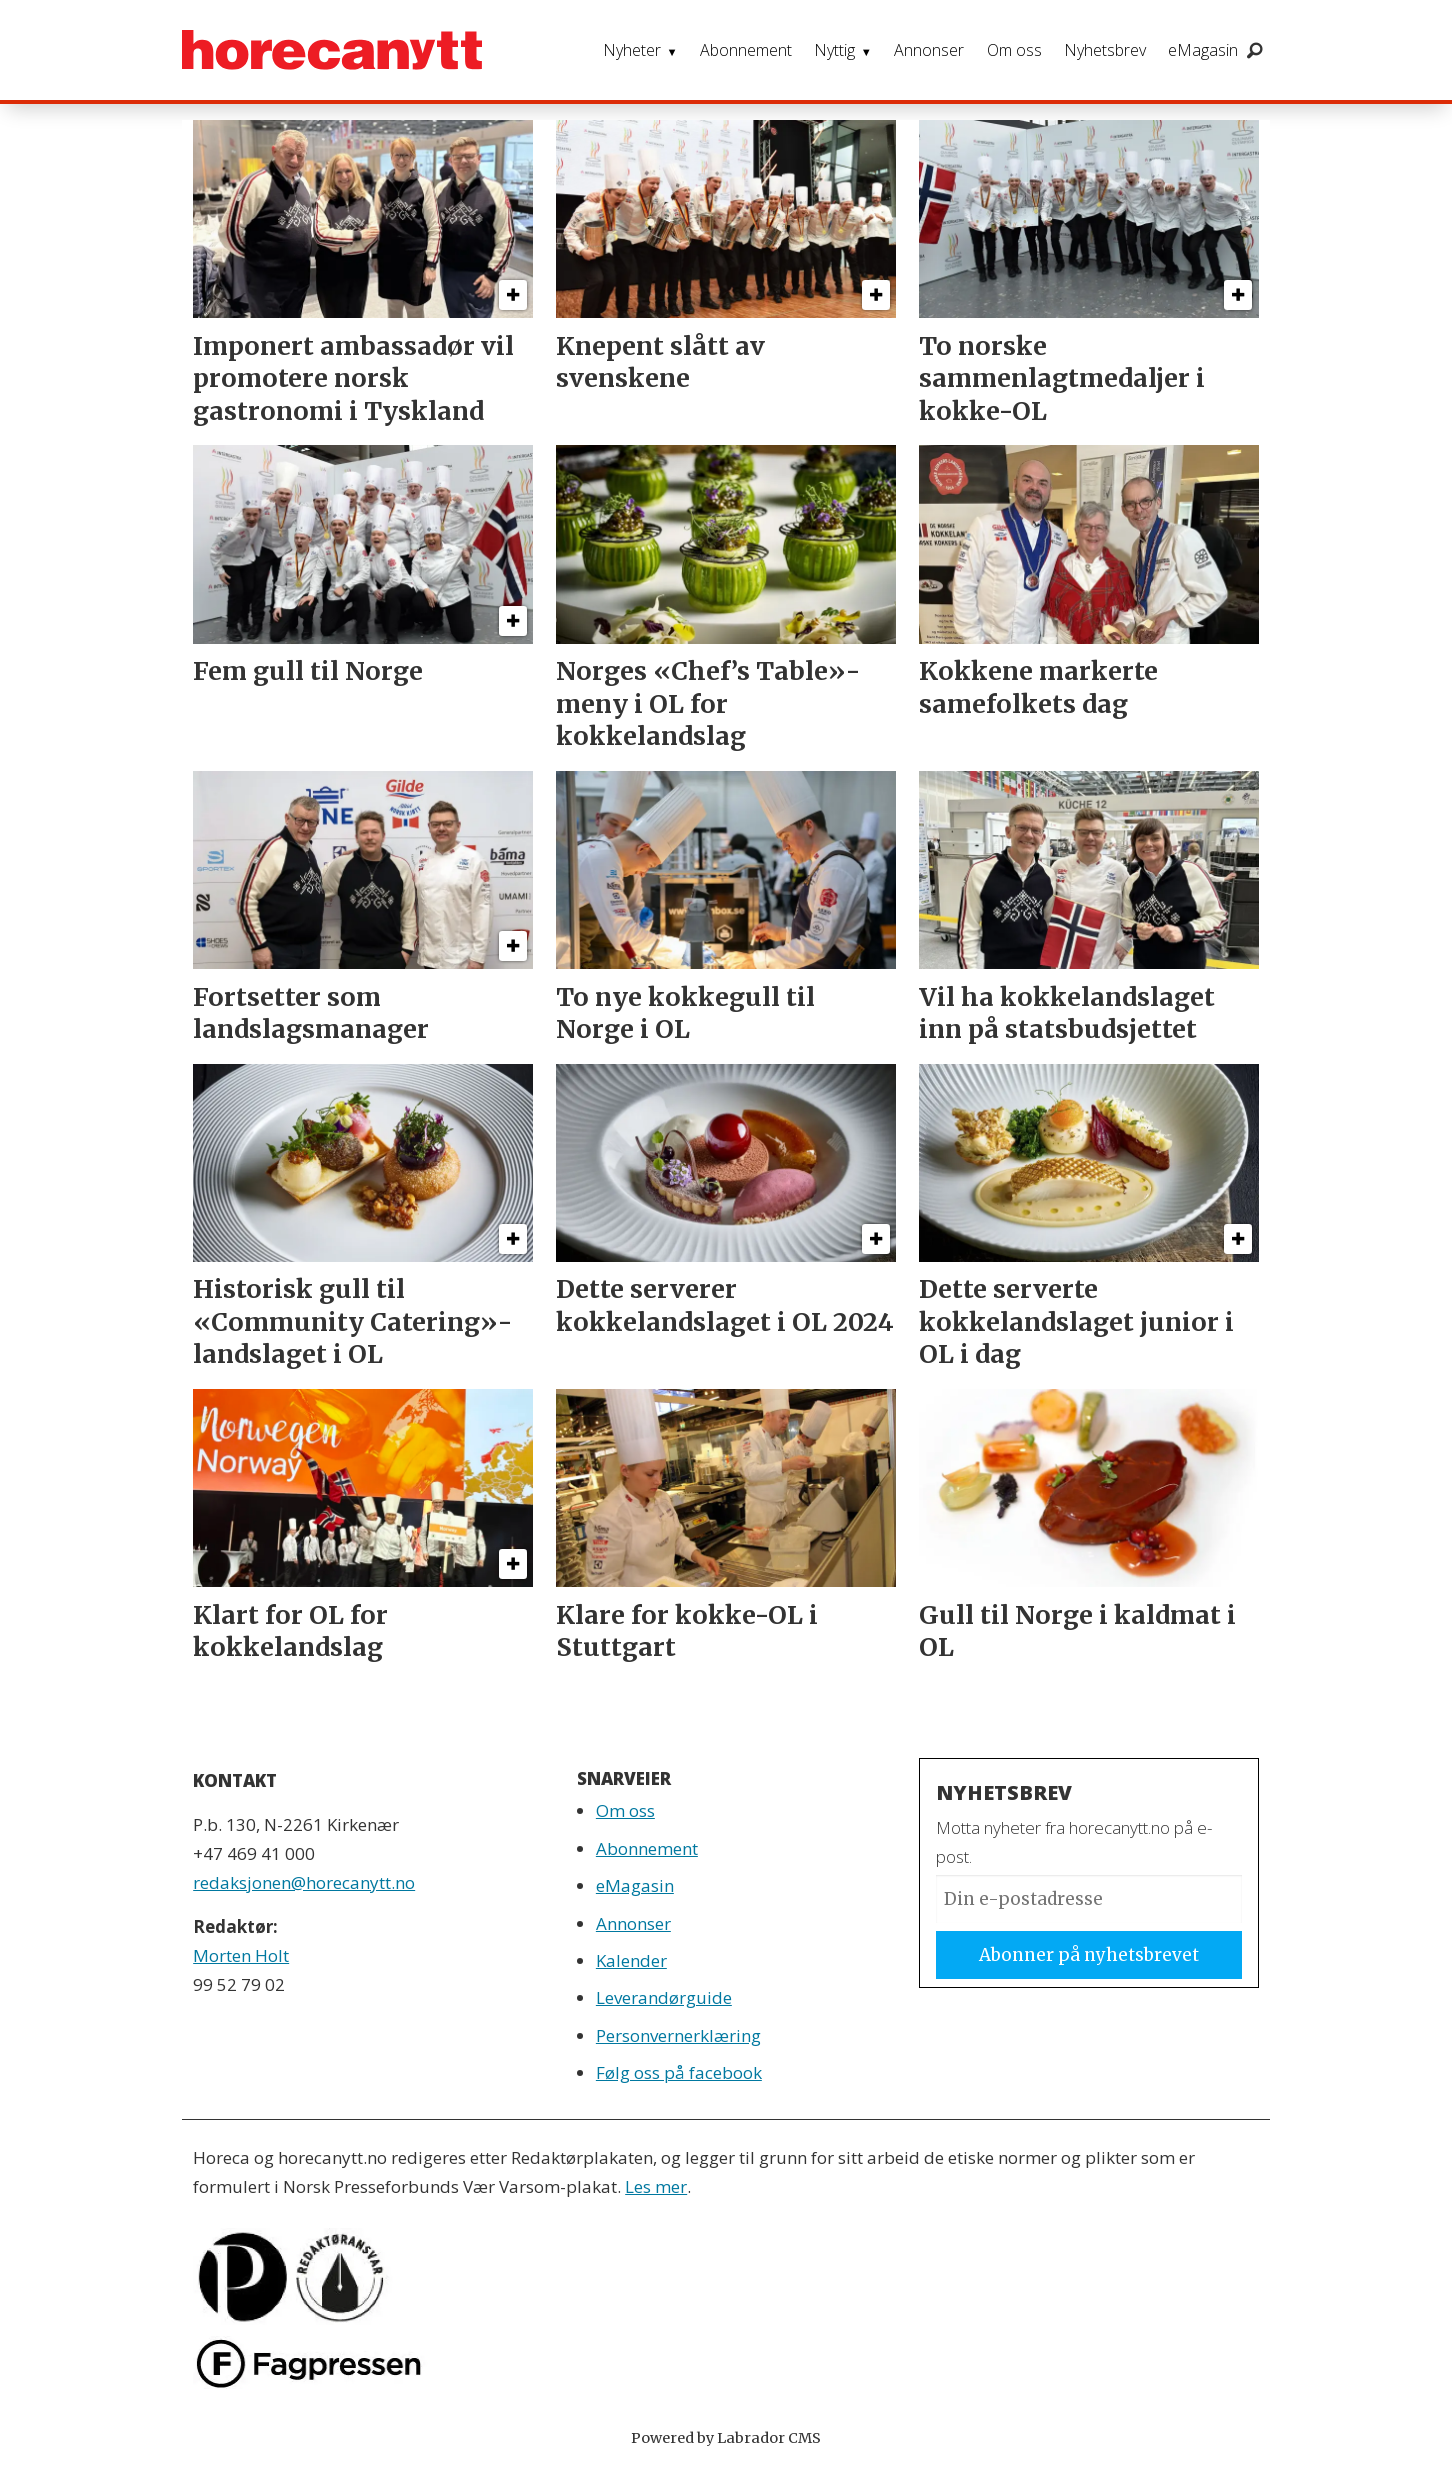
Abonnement (746, 50)
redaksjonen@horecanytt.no (304, 1882)
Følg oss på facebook (679, 2072)
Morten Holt (241, 1955)
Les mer (656, 2186)
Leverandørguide (664, 1997)
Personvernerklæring (678, 2035)
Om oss (1014, 50)
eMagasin (1203, 50)
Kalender (631, 1960)
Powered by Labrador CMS (726, 2438)
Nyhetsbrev (1105, 50)
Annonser (929, 50)
